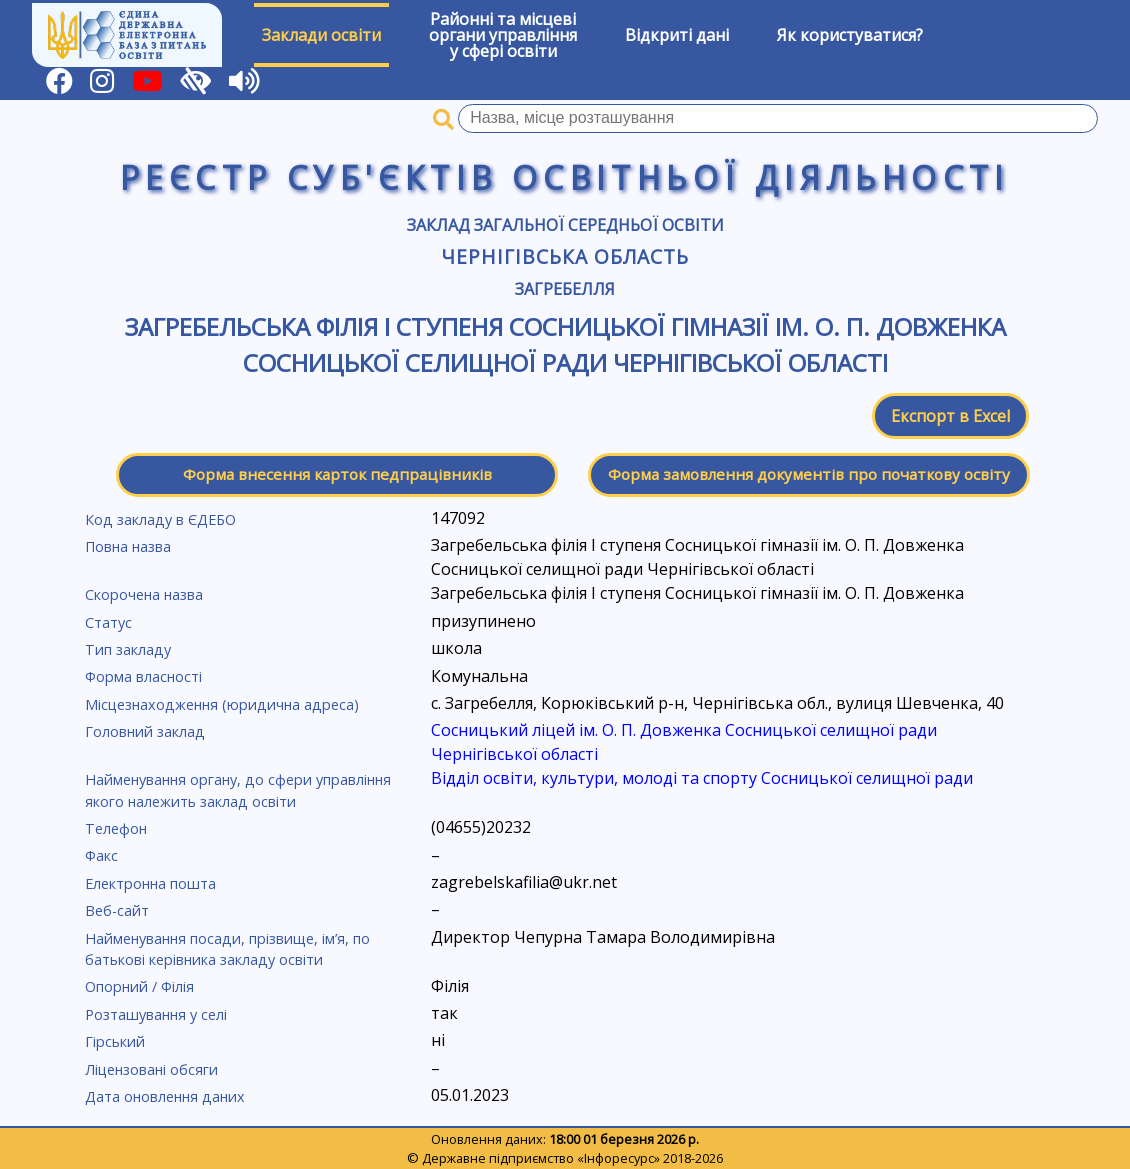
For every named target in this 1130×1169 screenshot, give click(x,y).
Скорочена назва (144, 594)
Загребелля (565, 289)
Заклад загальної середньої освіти (565, 225)
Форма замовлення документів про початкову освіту (809, 474)
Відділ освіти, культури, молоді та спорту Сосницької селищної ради (702, 778)
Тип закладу (128, 649)
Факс (101, 855)
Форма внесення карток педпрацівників (337, 474)
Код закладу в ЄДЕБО (160, 519)
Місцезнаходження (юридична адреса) (222, 704)
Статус (108, 622)
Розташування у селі (156, 1014)
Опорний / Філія (139, 986)
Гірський (115, 1041)
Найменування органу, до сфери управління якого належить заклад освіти (238, 790)
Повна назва (128, 546)
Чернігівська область (564, 256)
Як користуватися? (850, 35)
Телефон (116, 828)
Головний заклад (145, 731)
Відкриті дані (677, 35)
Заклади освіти (321, 35)
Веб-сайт (117, 910)
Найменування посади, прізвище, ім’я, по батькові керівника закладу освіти (227, 949)
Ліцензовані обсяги (151, 1069)
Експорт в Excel (950, 416)
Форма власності (143, 676)
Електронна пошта (150, 883)
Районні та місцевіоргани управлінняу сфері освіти (503, 35)
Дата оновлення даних (165, 1096)
